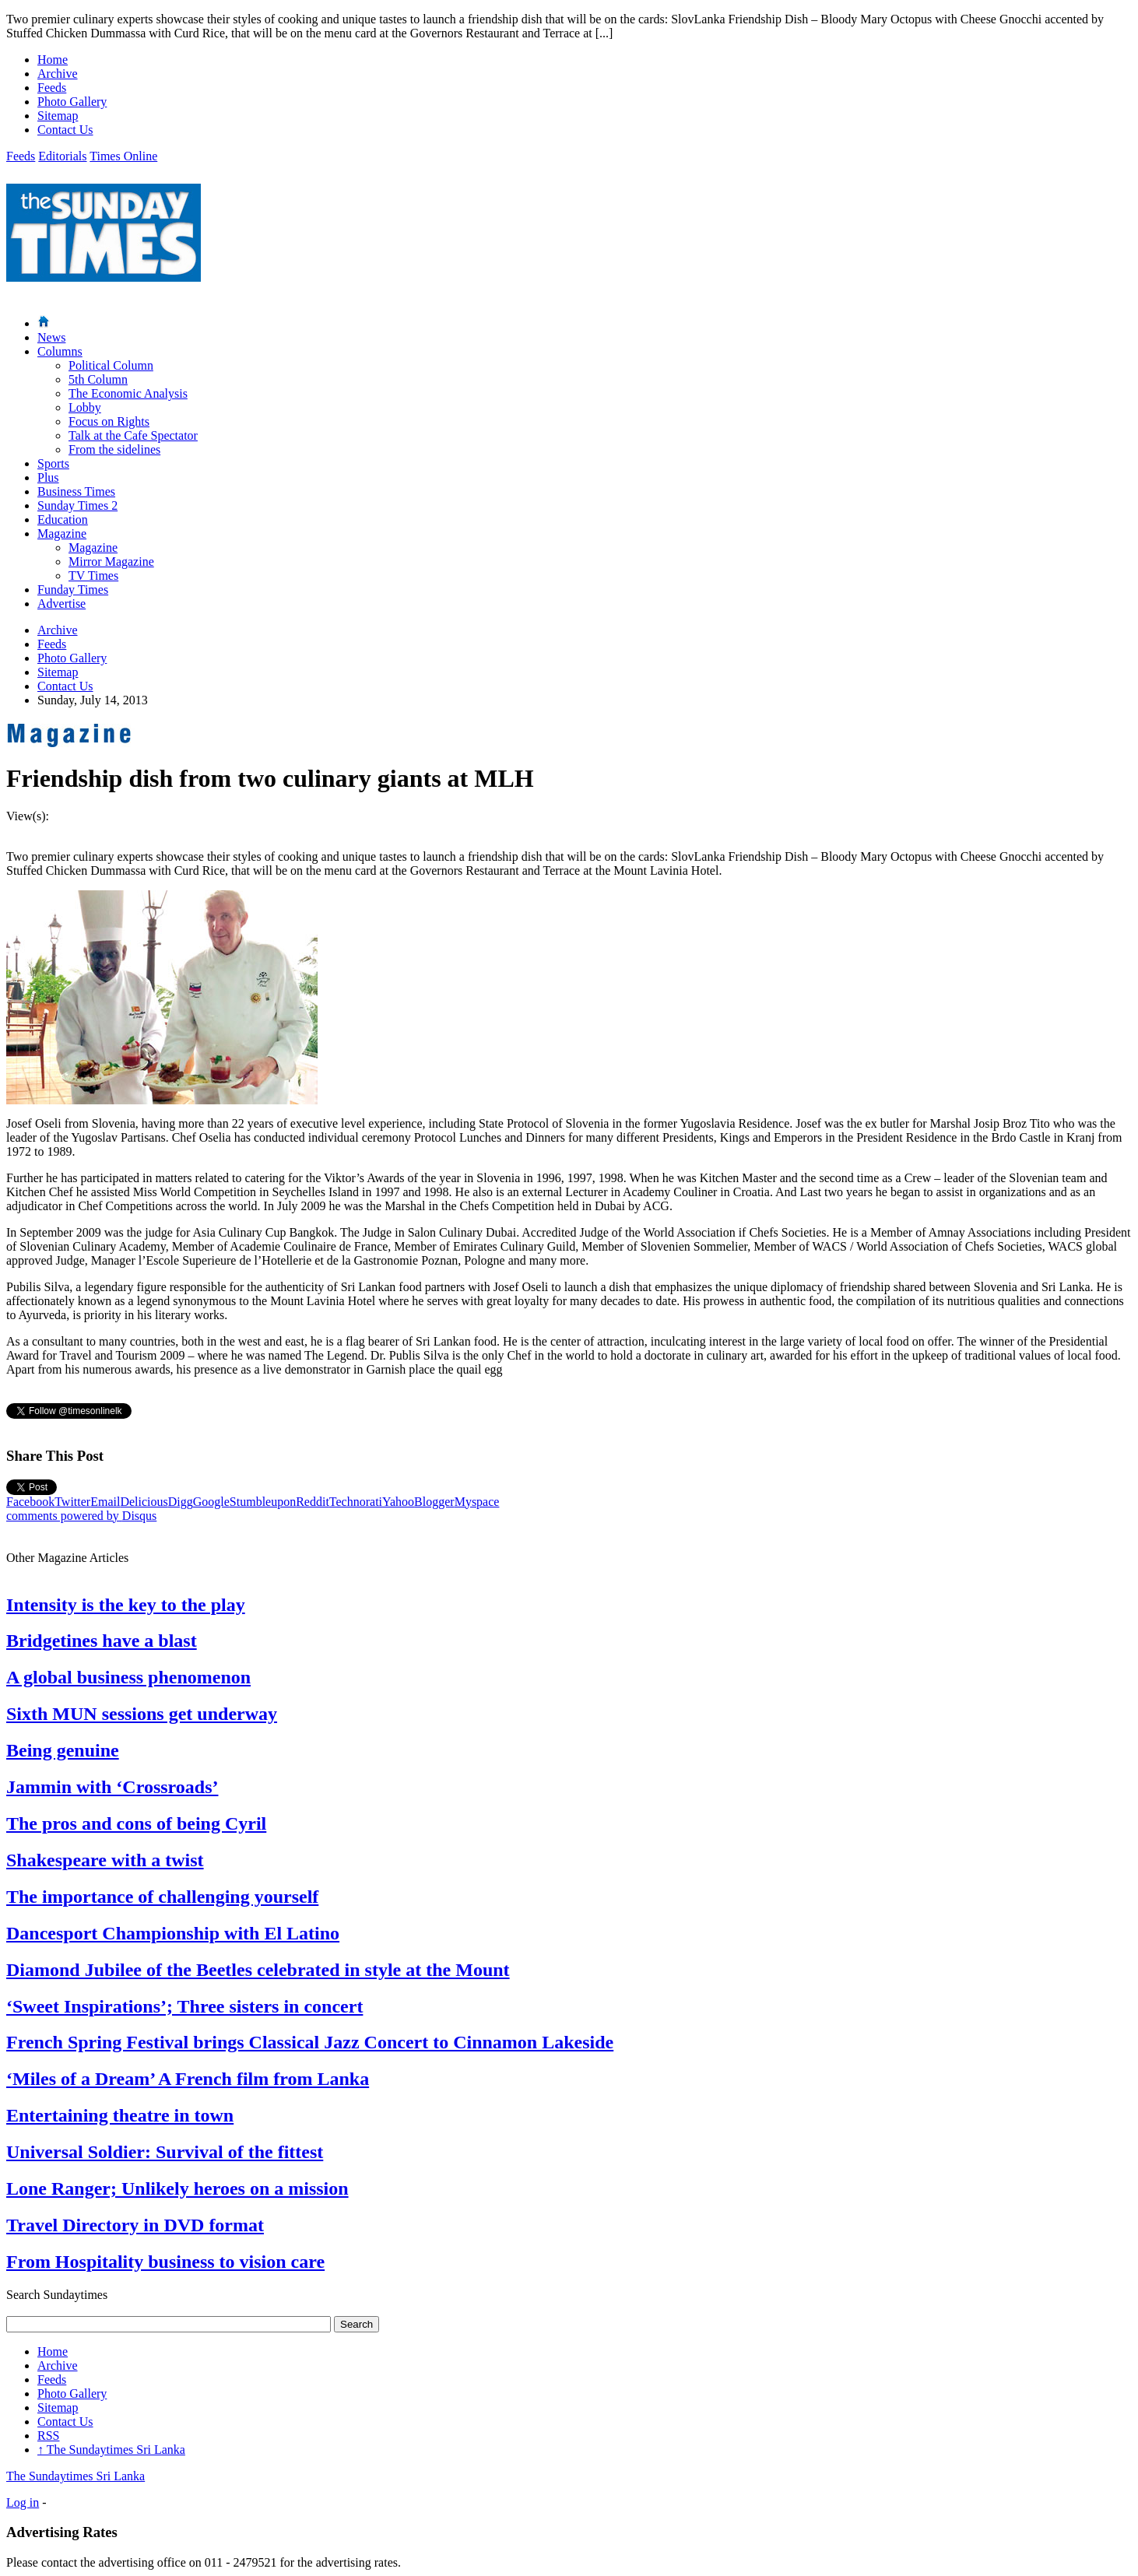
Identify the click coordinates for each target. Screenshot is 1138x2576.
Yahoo (398, 1501)
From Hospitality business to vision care (165, 2261)
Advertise (61, 603)
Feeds (51, 87)
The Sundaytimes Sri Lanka (111, 2449)
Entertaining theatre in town (120, 2115)
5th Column (98, 379)
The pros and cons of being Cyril (136, 1823)
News (51, 337)
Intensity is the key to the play (125, 1605)
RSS (48, 2435)
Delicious (143, 1501)
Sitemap (57, 115)
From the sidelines (114, 449)
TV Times (93, 575)
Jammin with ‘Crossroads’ (112, 1787)
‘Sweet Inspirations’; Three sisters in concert (184, 2006)
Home (52, 59)
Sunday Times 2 (77, 505)
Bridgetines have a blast (101, 1640)
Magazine (61, 533)
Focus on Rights (108, 421)
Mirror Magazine (111, 561)
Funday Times (72, 589)
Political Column (110, 365)
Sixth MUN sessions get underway (141, 1714)
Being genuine (62, 1750)
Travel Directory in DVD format (135, 2225)
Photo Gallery (72, 101)
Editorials (62, 156)
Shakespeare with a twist (105, 1860)
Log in (22, 2502)
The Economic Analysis (128, 393)
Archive (57, 73)
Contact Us (65, 129)
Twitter (72, 1501)
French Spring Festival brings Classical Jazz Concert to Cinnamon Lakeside (309, 2042)
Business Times (76, 491)
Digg (180, 1501)
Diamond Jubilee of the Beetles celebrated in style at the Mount (258, 1970)
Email (105, 1501)
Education (62, 519)
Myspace (477, 1501)
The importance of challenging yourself (162, 1896)
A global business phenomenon (128, 1677)
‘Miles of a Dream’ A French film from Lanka (187, 2079)
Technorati (355, 1501)
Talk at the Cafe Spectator (133, 435)
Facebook (30, 1501)
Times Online (123, 156)
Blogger (434, 1501)
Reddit (312, 1501)
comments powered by (81, 1515)
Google (211, 1501)
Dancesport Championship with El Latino (172, 1933)
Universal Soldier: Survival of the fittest (164, 2152)
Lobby (84, 407)
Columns (60, 351)
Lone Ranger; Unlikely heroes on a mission (177, 2188)
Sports (53, 463)
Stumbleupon (263, 1501)
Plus (48, 477)
